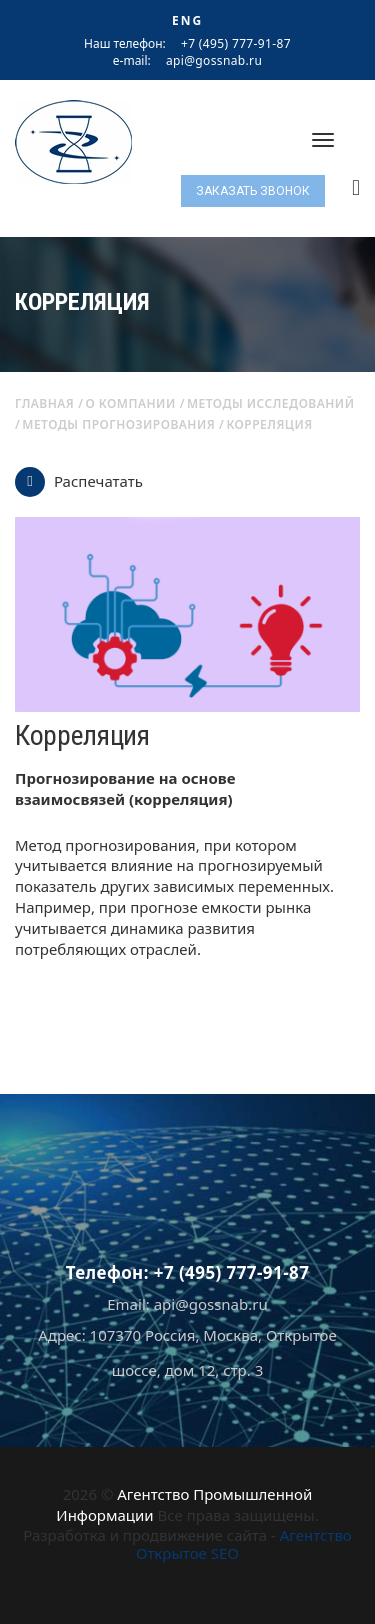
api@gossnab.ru (214, 61)
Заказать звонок (253, 191)
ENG (187, 20)
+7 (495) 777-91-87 (236, 43)
